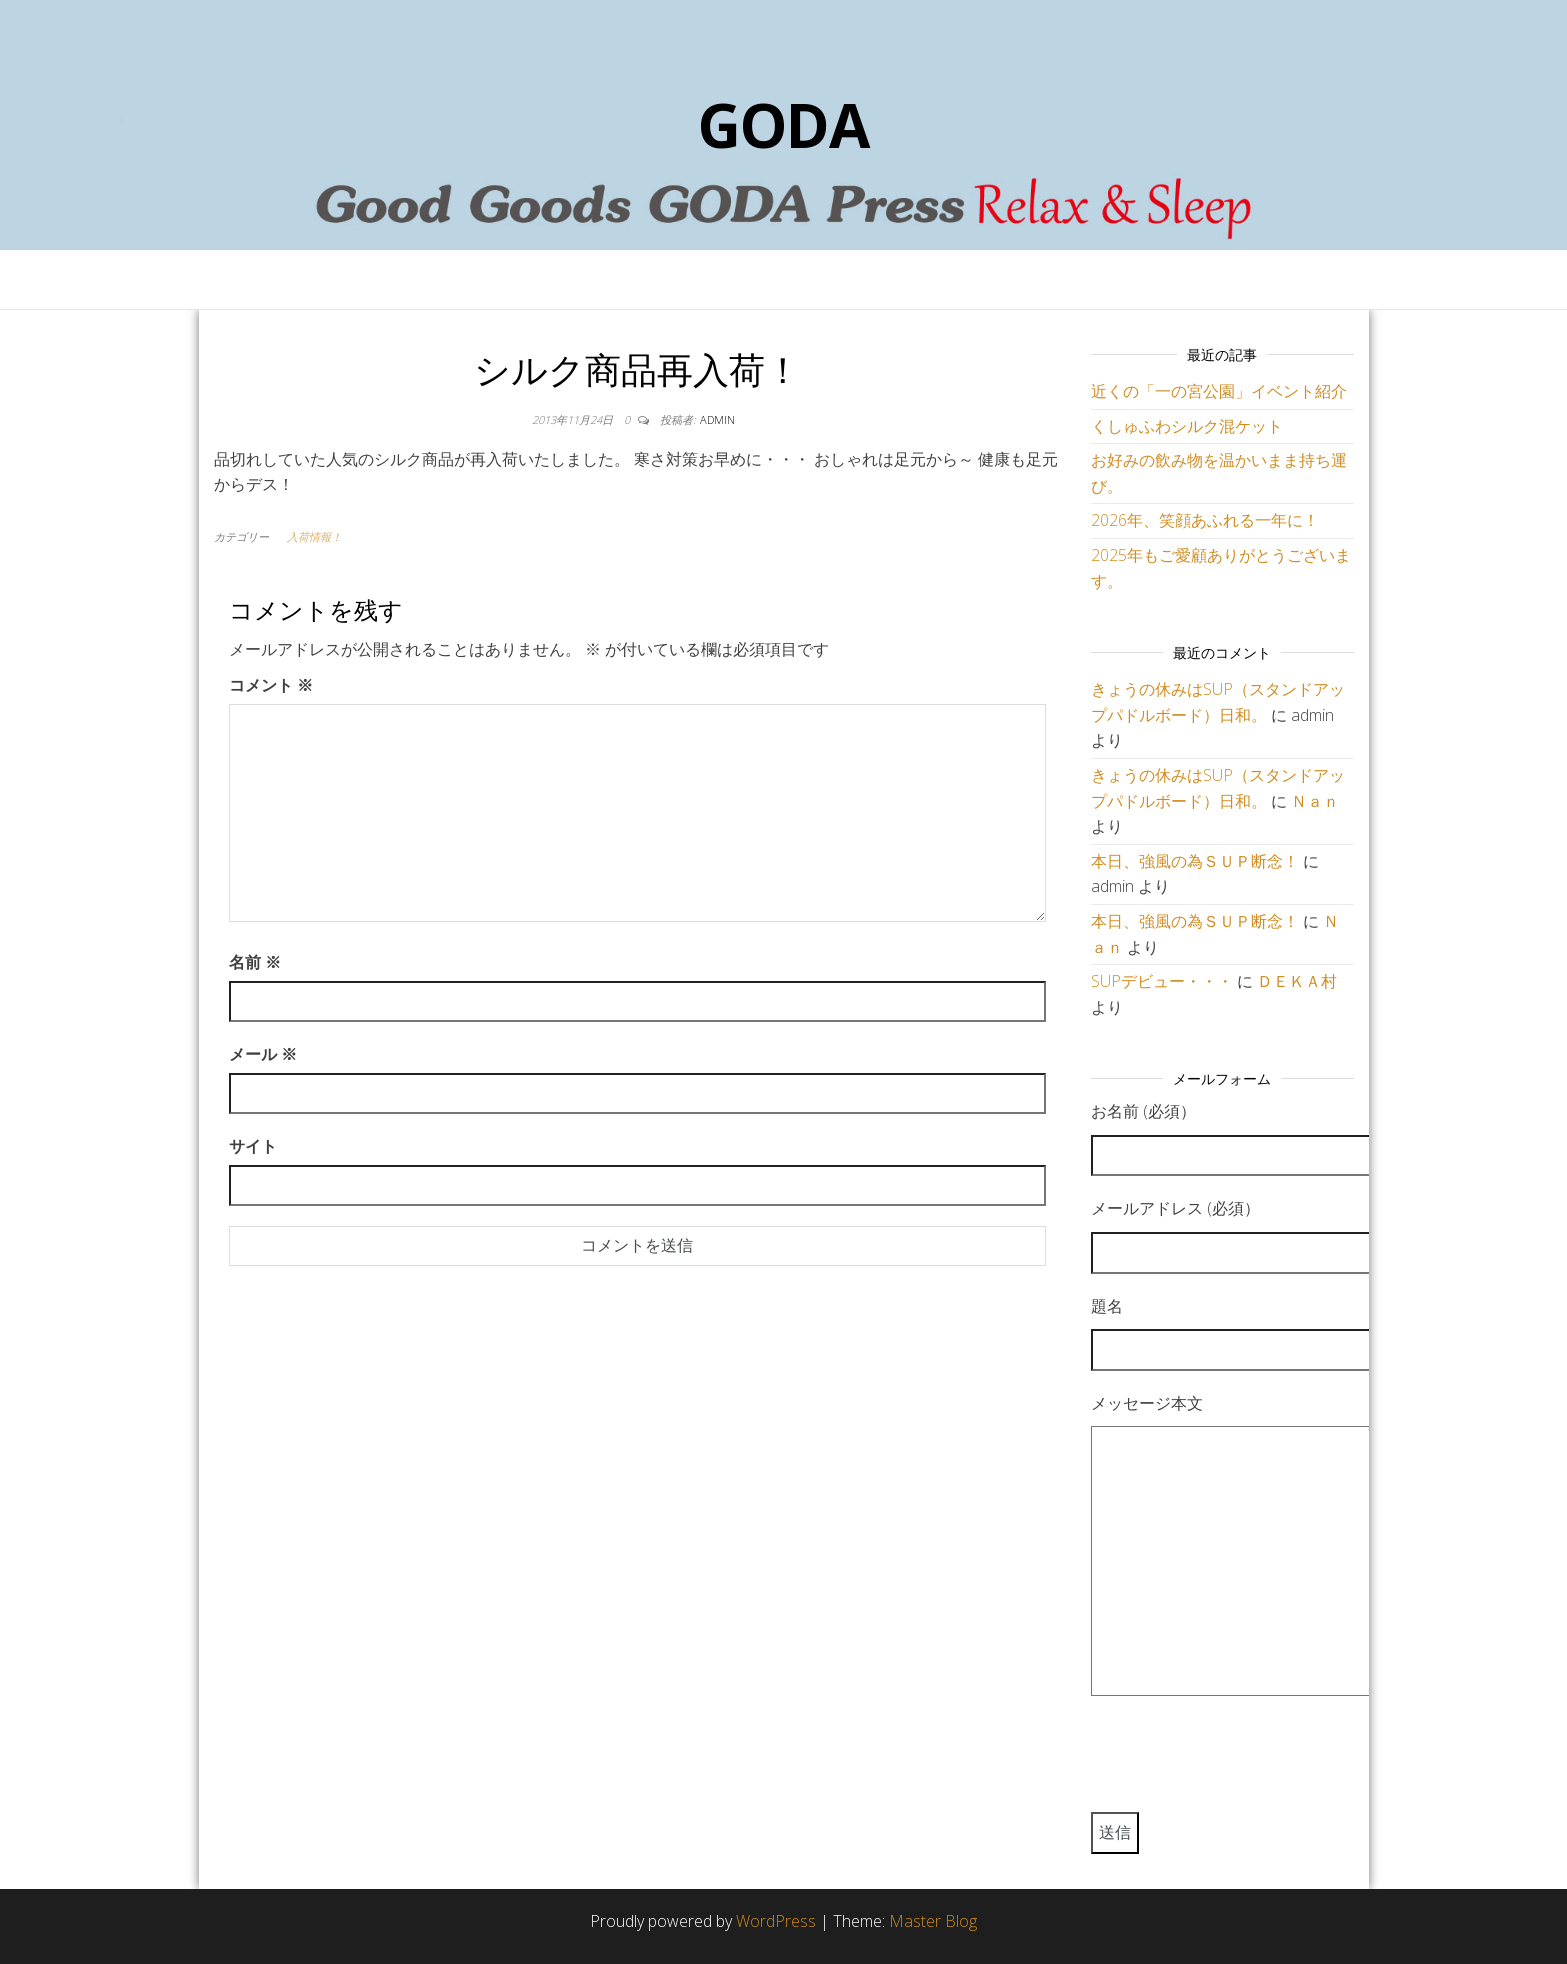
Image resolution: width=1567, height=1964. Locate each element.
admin (717, 419)
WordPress (776, 1921)
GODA (783, 125)
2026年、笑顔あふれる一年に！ (1205, 520)
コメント (271, 685)
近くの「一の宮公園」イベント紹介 (1219, 391)
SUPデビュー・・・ (1162, 981)
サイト (253, 1146)
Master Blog (933, 1921)
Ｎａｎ (1315, 801)
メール (263, 1054)
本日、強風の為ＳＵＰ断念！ (1195, 861)
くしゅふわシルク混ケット (1187, 426)
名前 (255, 962)
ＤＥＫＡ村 (1297, 981)
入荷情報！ (314, 536)
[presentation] (1243, 1763)
